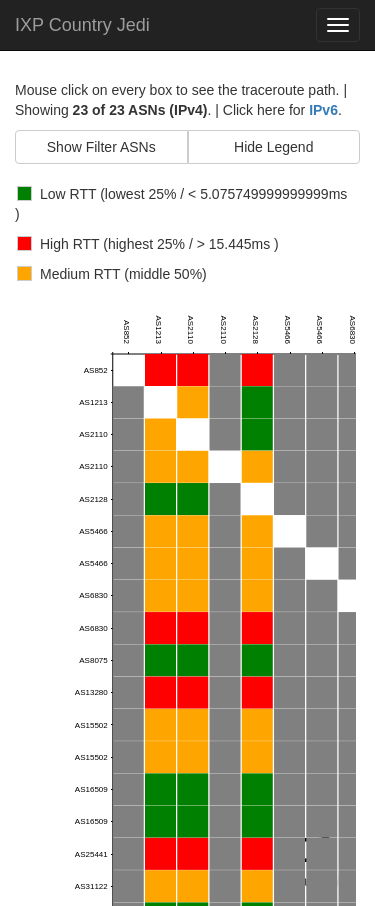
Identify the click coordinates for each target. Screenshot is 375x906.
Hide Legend (273, 147)
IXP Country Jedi (82, 25)
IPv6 (323, 110)
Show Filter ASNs (101, 147)
